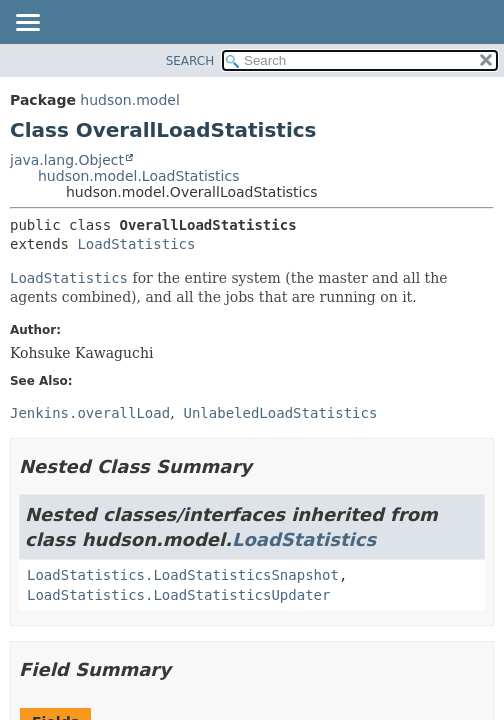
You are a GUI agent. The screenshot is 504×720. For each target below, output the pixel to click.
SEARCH (190, 61)
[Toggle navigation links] (27, 24)
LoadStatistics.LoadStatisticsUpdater (178, 595)
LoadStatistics (136, 244)
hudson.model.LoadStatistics (138, 176)
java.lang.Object (67, 160)
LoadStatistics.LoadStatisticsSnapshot (183, 575)
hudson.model (129, 100)
